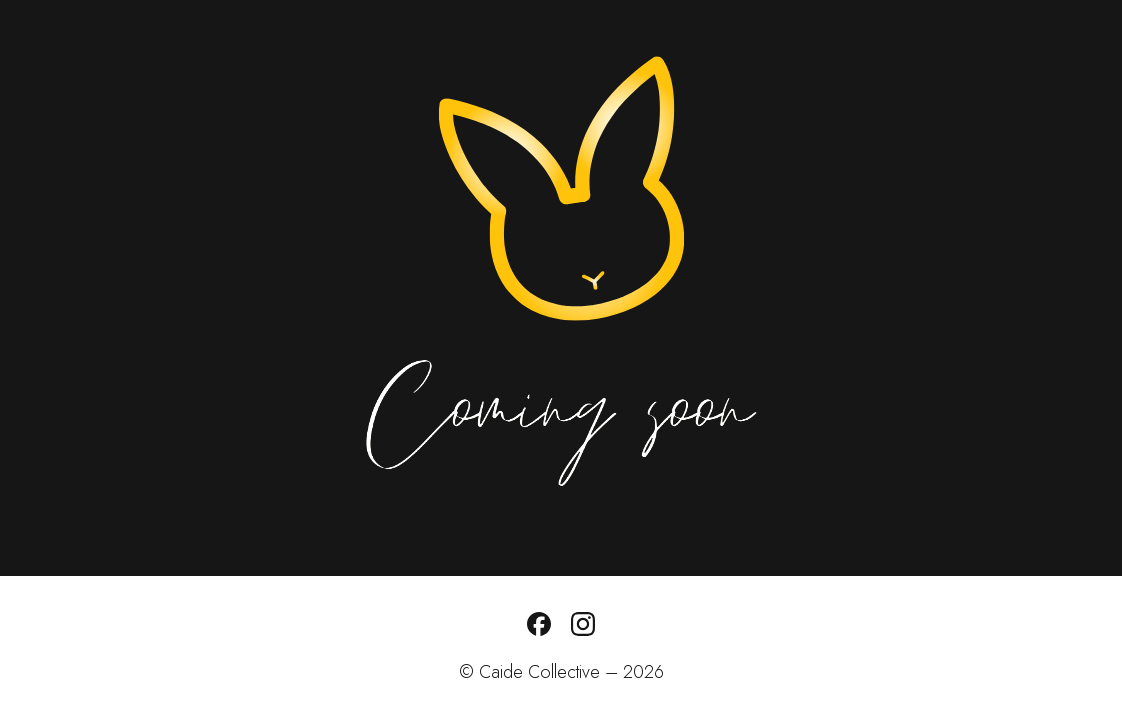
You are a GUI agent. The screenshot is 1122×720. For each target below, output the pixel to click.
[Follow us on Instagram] (583, 630)
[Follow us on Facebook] (539, 630)
